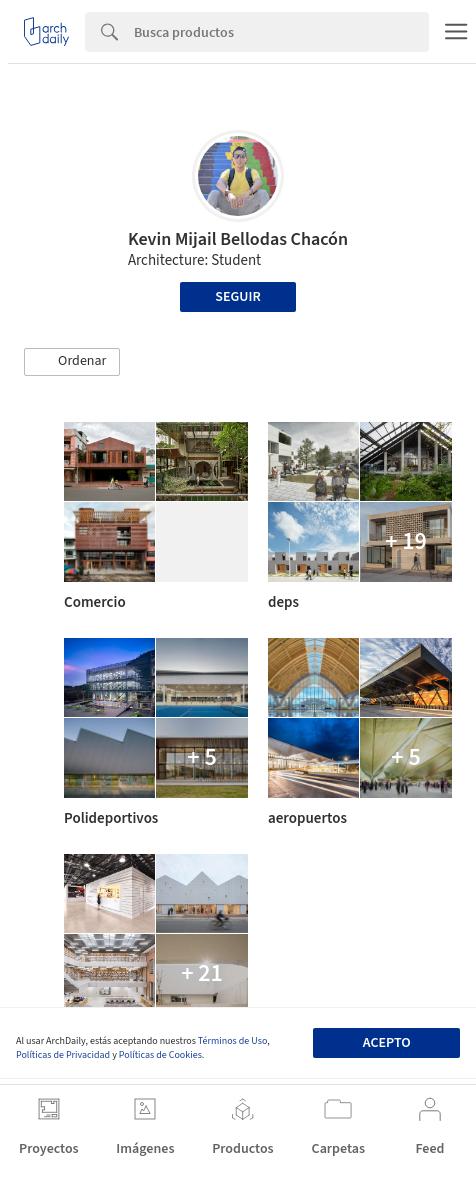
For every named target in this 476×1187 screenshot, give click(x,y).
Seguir (237, 297)
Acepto (387, 1043)
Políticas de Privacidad (63, 1055)
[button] (72, 362)
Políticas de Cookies (160, 1055)
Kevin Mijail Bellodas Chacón (238, 239)
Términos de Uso (232, 1041)
